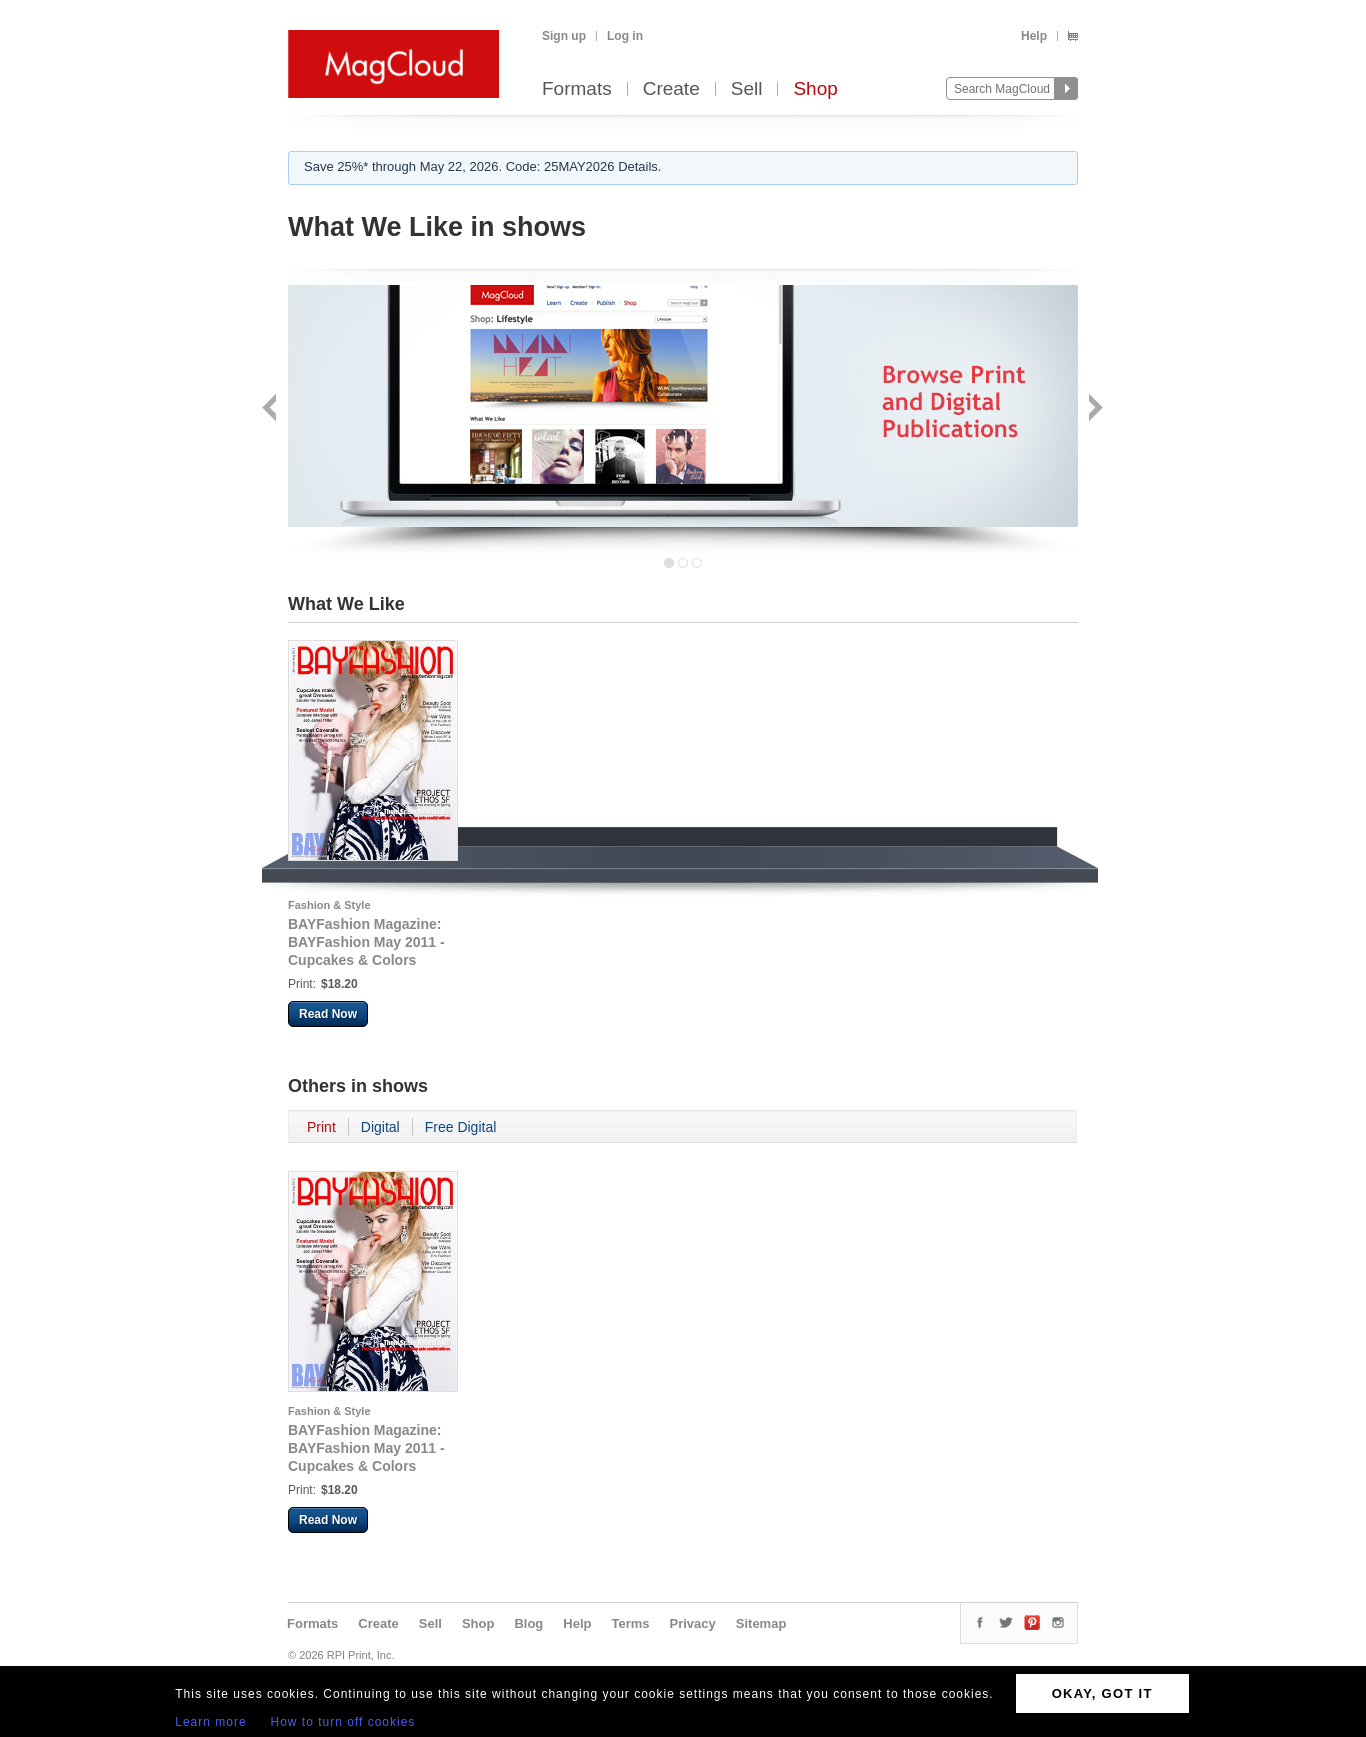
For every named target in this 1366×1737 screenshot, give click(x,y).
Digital (380, 1127)
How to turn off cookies (343, 1722)
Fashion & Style (329, 905)
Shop (815, 89)
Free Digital (461, 1127)
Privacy (693, 1623)
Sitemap (761, 1623)
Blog (528, 1623)
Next (1093, 409)
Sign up (564, 36)
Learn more (210, 1722)
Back (271, 409)
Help (1034, 36)
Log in (625, 36)
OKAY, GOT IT (1102, 1693)
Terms (630, 1623)
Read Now (328, 1014)
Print (321, 1127)
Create (671, 89)
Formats (577, 89)
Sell (747, 89)
